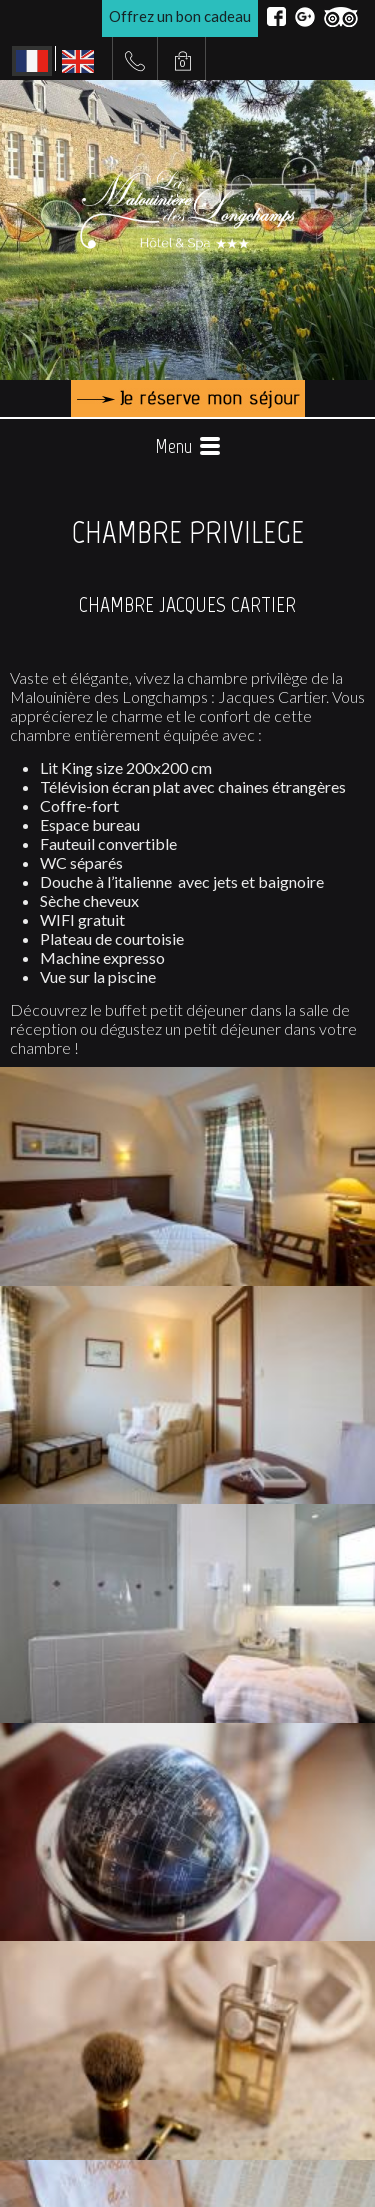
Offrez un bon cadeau (180, 16)
